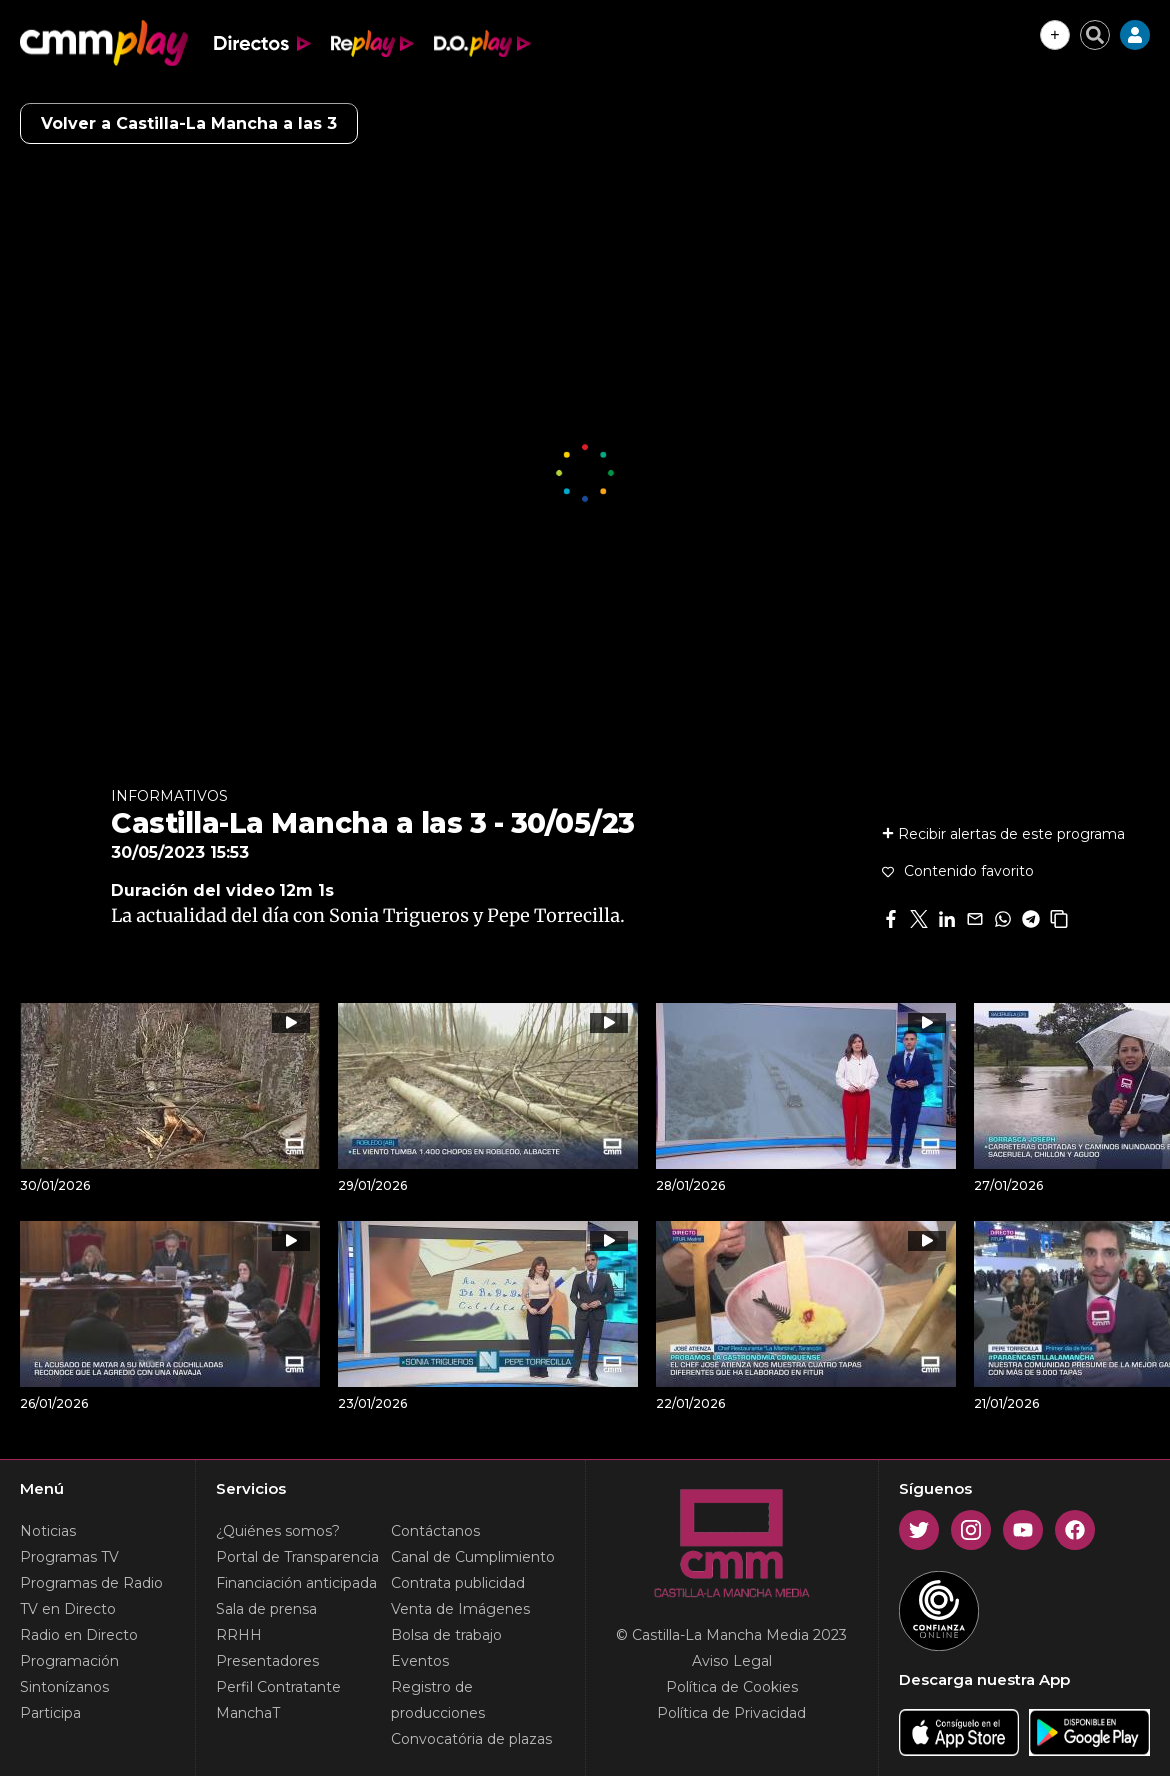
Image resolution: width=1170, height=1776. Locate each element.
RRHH (239, 1635)
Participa (50, 1713)
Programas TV (69, 1557)
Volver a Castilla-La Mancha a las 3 (189, 123)
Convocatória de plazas (471, 1739)
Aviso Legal (732, 1661)
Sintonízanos (64, 1687)
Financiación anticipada (296, 1583)
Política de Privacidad (731, 1713)
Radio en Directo (79, 1635)
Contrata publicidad (458, 1583)
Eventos (420, 1661)
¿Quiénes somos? (278, 1531)
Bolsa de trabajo (446, 1635)
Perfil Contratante (278, 1687)
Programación (69, 1661)
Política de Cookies (732, 1687)
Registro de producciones (438, 1700)
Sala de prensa (266, 1609)
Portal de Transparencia (297, 1557)
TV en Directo (68, 1609)
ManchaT (248, 1713)
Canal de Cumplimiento (473, 1557)
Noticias (48, 1531)
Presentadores (267, 1661)
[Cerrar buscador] (1095, 35)
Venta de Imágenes (460, 1609)
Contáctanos (435, 1531)
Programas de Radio (91, 1583)
